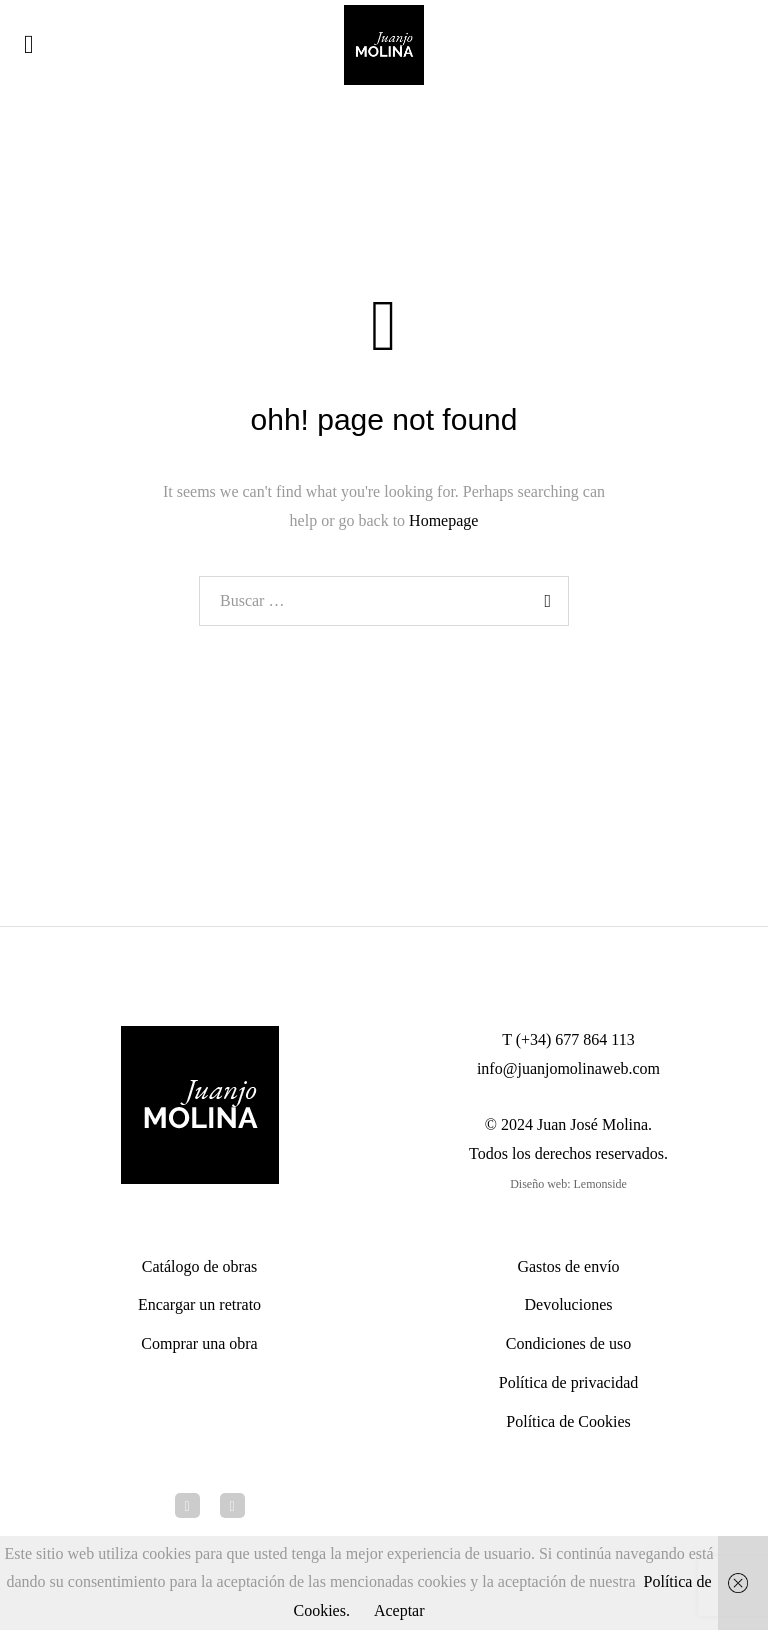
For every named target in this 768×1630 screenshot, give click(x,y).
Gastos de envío (568, 1266)
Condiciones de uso (568, 1343)
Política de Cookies (568, 1421)
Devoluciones (569, 1304)
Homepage (443, 520)
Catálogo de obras (200, 1266)
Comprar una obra (199, 1343)
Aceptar (399, 1610)
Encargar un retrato (199, 1304)
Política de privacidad (569, 1382)
